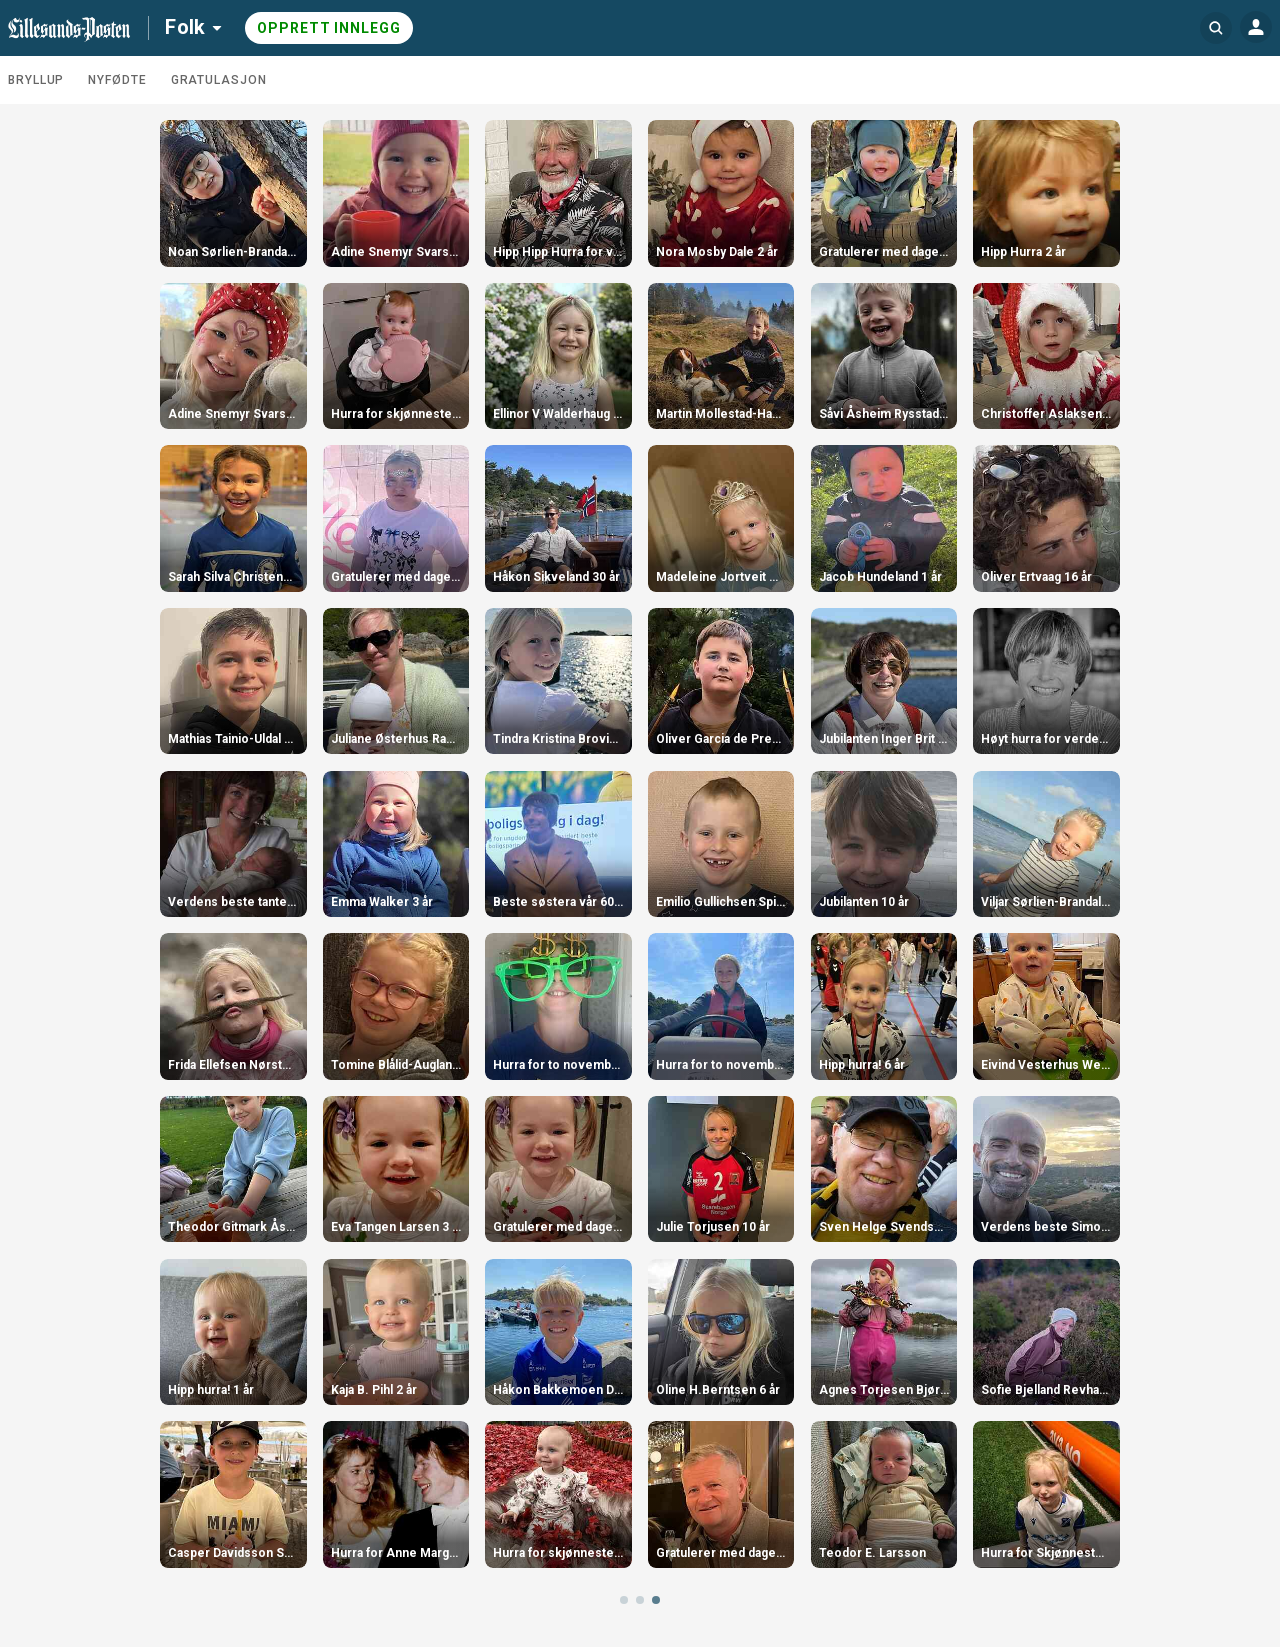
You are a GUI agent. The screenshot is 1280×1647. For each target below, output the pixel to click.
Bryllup (36, 80)
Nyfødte (117, 80)
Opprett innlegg (329, 28)
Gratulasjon (219, 80)
